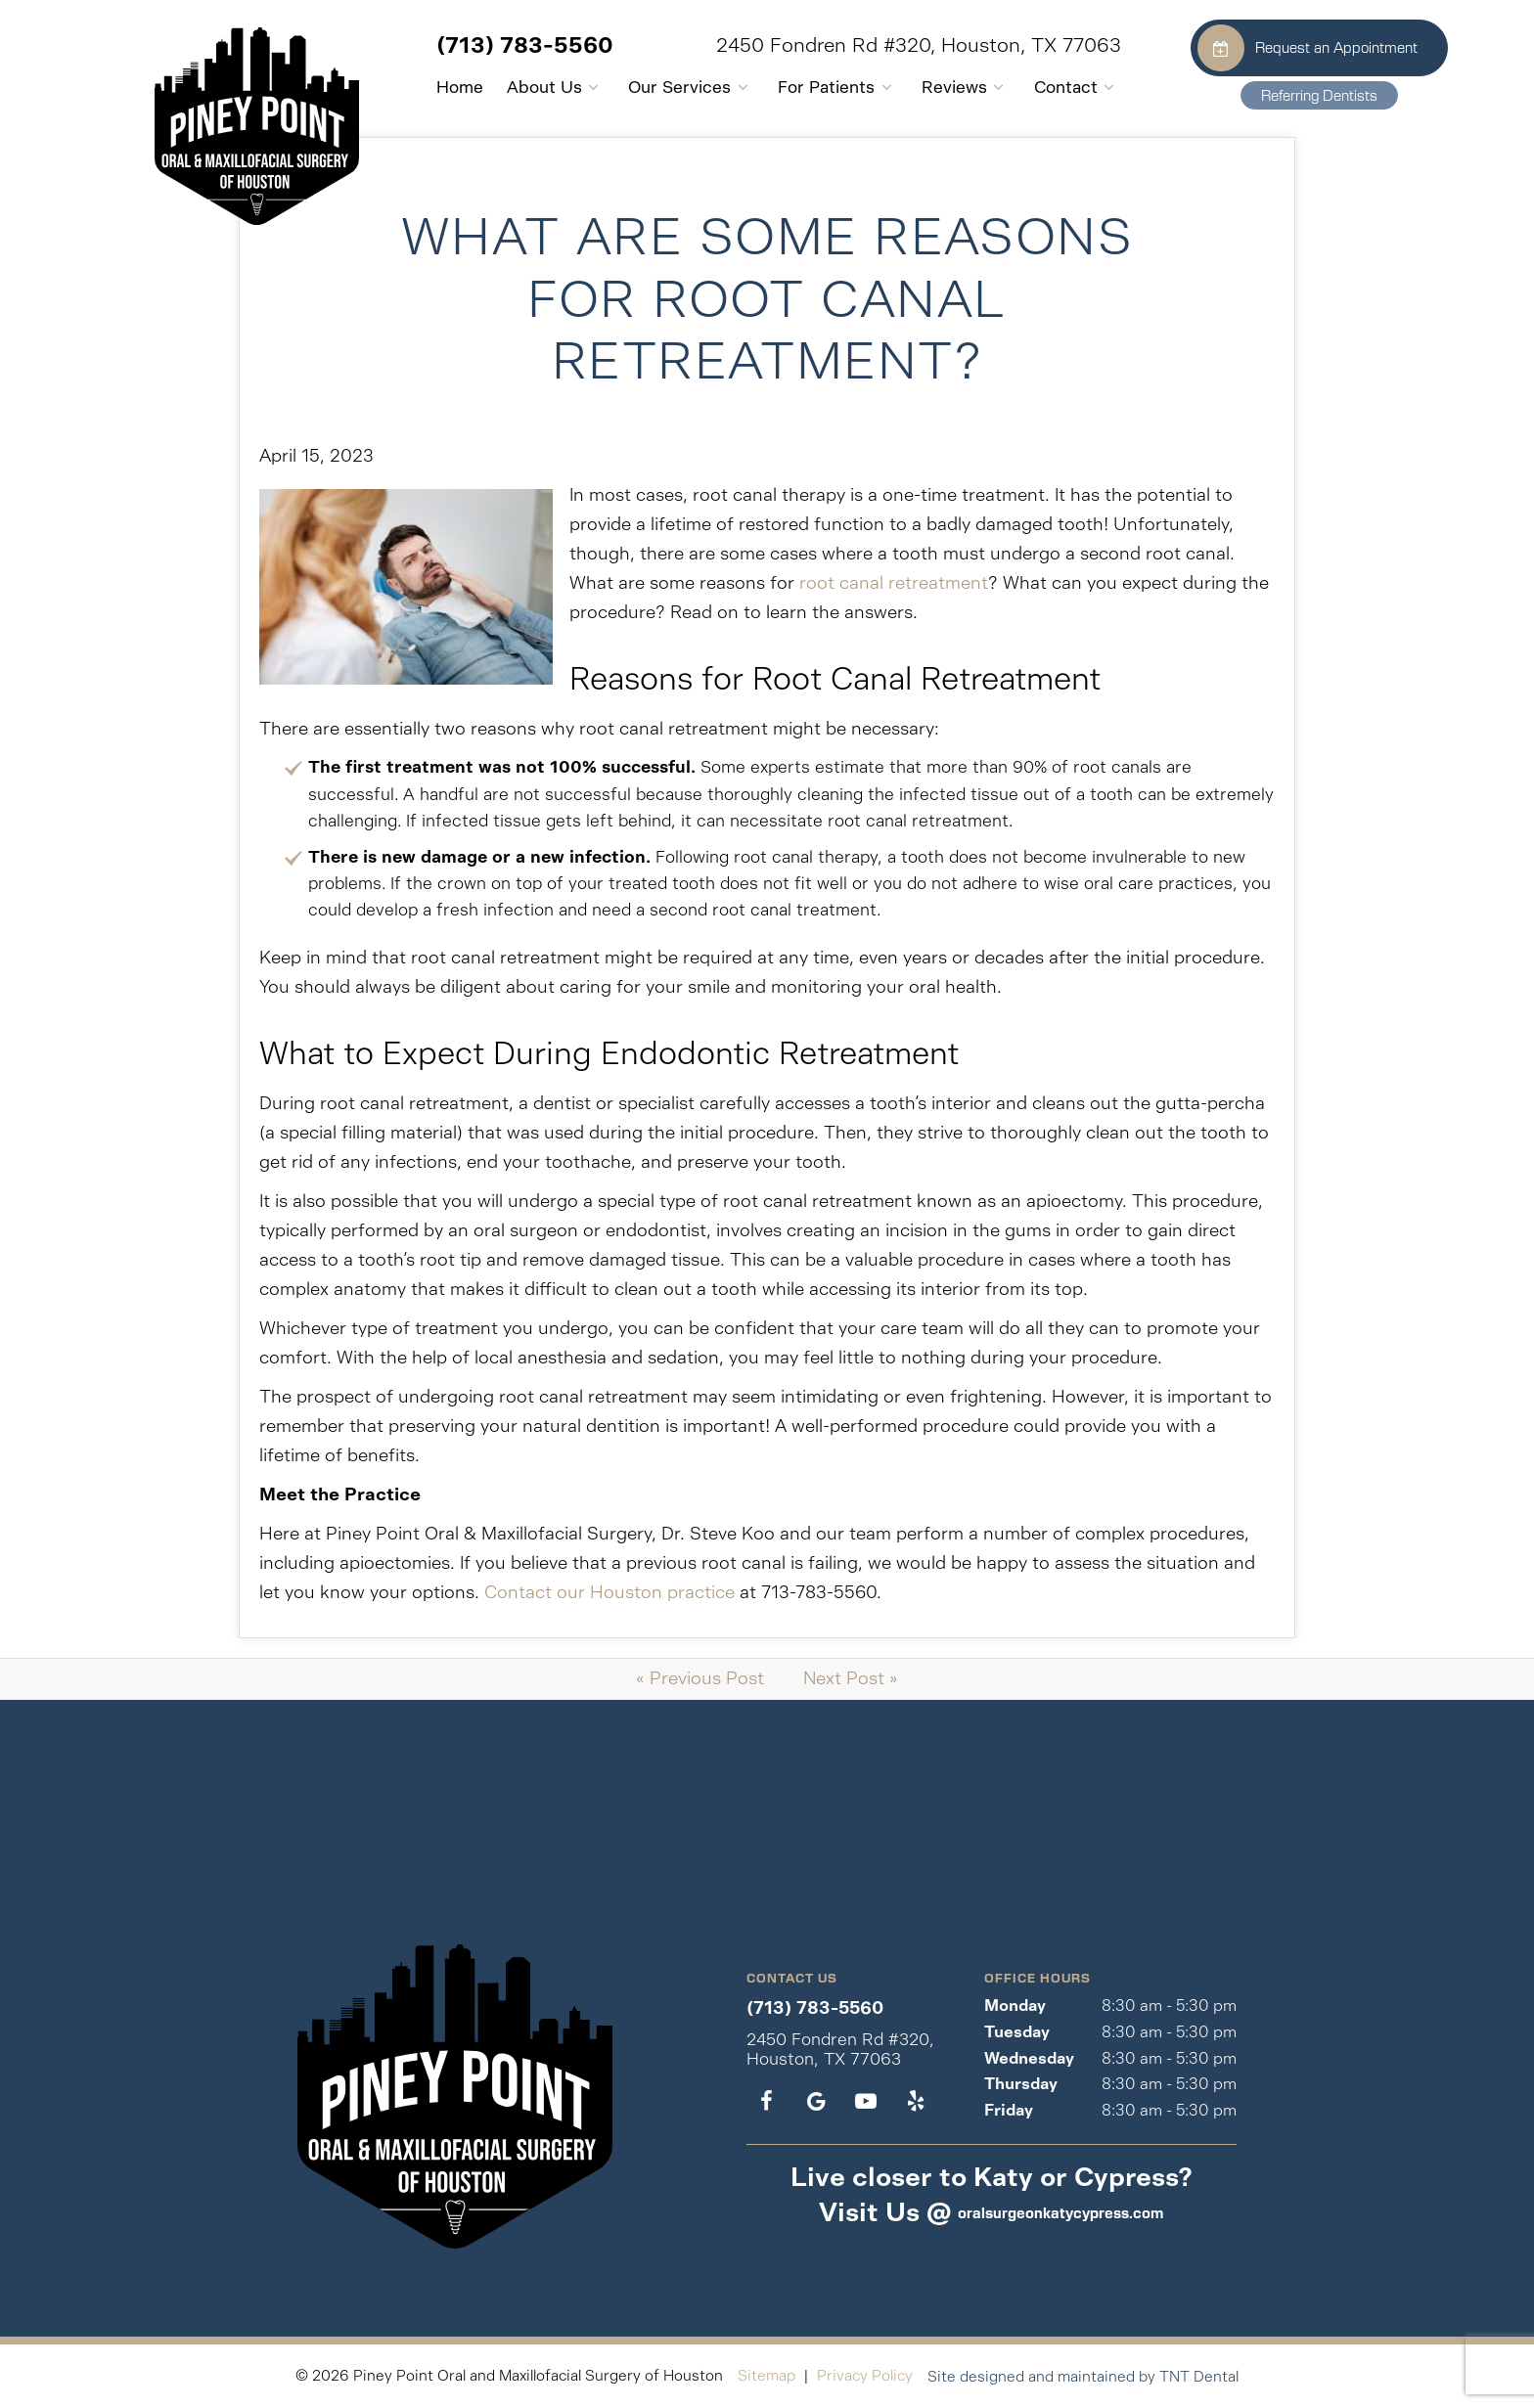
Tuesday (1017, 2032)
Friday (1008, 2110)
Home (421, 87)
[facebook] (766, 2102)
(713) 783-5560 (486, 45)
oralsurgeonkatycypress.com (1060, 2212)
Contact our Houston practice (609, 1592)
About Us (518, 87)
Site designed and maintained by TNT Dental (1083, 2376)
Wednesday (1029, 2058)
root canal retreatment (893, 583)
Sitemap (766, 2375)
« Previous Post (700, 1678)
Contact (1039, 87)
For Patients (801, 87)
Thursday (1021, 2084)
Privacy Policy (865, 2375)
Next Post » (850, 1678)
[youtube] (865, 2102)
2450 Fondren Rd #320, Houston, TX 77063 (880, 46)
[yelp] (915, 2102)
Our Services (654, 87)
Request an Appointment (1277, 47)
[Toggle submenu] (555, 87)
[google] (816, 2102)
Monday (1015, 2005)
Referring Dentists (1289, 95)
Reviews (927, 87)
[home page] (218, 118)
